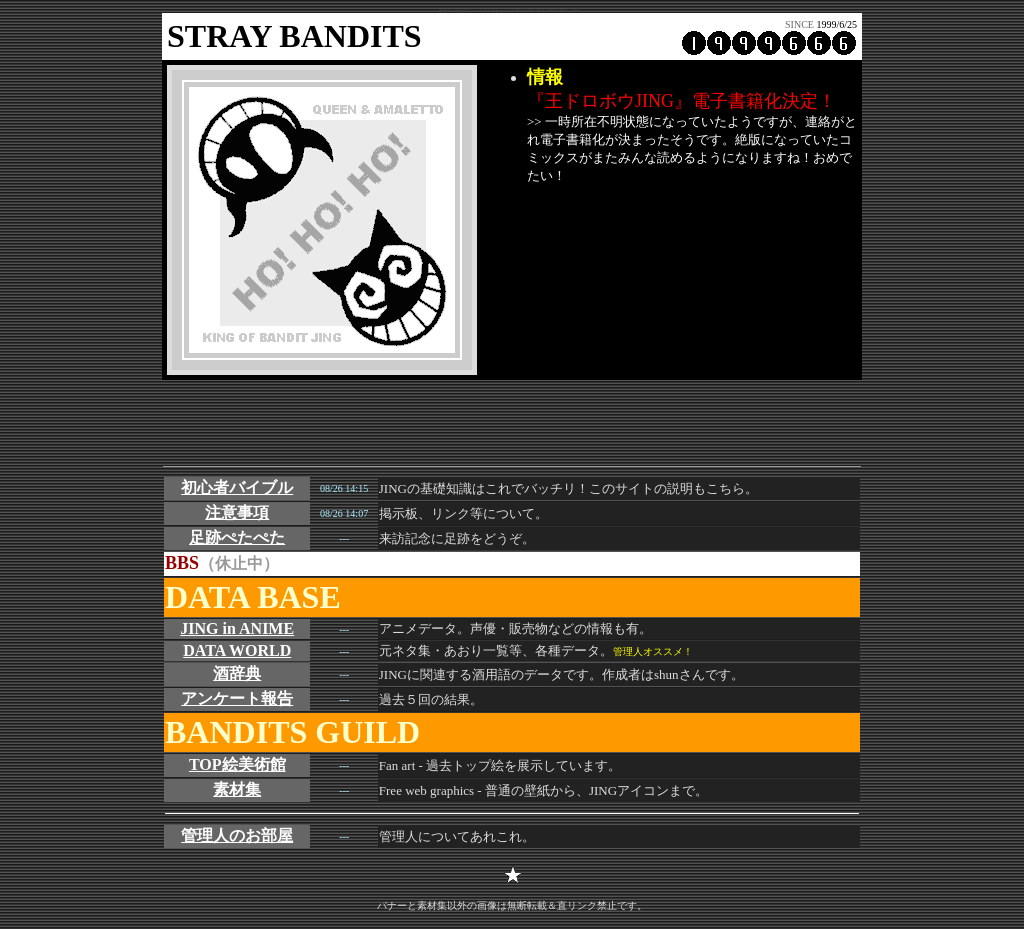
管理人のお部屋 (237, 835)
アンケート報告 (237, 698)
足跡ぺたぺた (237, 537)
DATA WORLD (237, 650)
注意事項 (237, 512)
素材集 (237, 789)
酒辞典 (237, 673)
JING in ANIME (237, 628)
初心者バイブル (237, 487)
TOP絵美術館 (237, 764)
